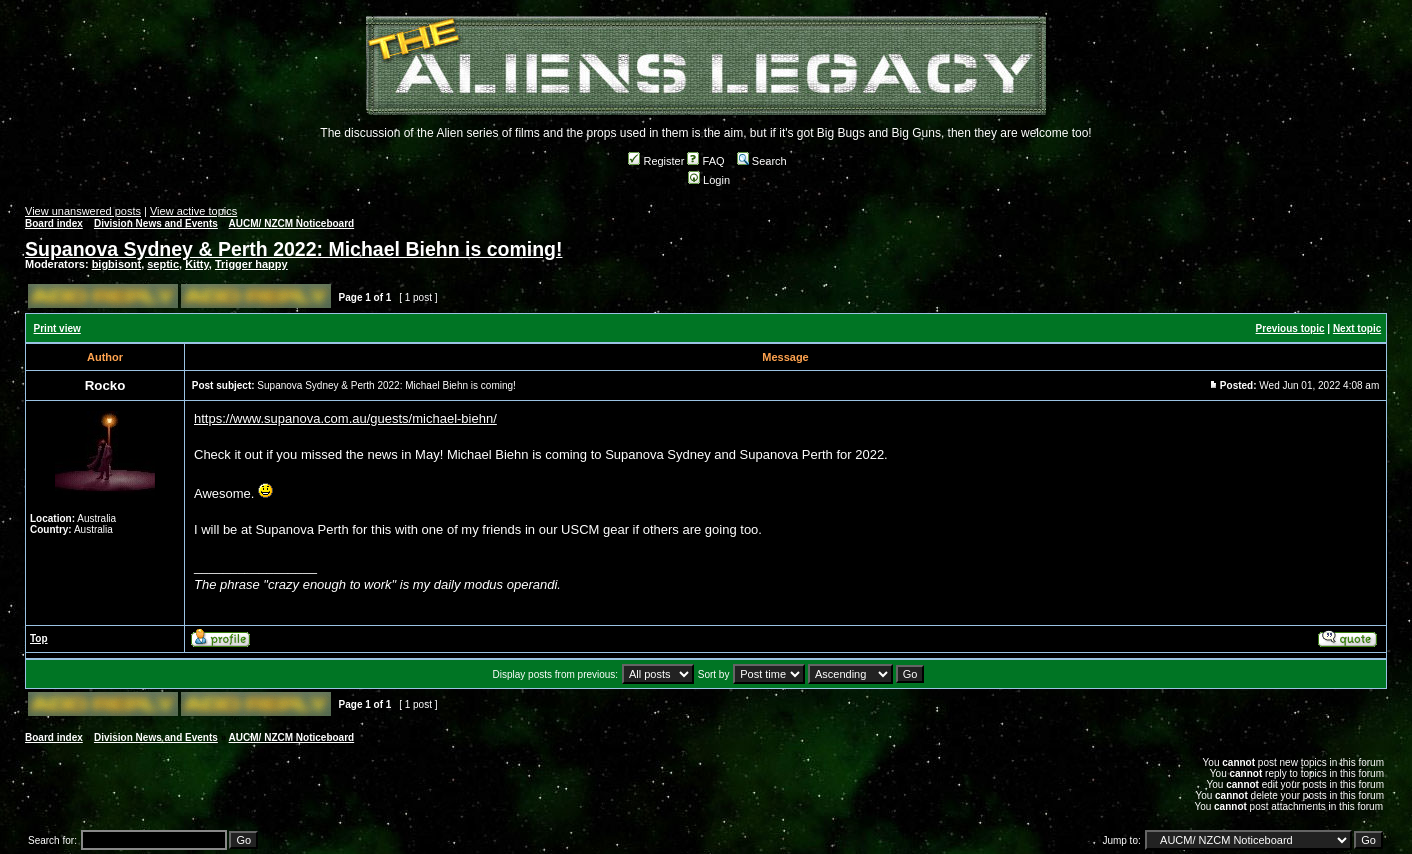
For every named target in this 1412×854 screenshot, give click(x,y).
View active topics (193, 211)
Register (656, 161)
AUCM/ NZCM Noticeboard (292, 223)
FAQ (705, 161)
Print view (57, 328)
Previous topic (1290, 328)
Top (39, 638)
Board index (54, 223)
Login (709, 180)
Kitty (197, 264)
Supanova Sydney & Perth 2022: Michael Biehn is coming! (293, 249)
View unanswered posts (83, 211)
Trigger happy (251, 264)
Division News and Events (156, 223)
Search (762, 161)
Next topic (1357, 328)
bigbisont (117, 264)
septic (163, 264)
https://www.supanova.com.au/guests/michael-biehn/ (345, 418)
